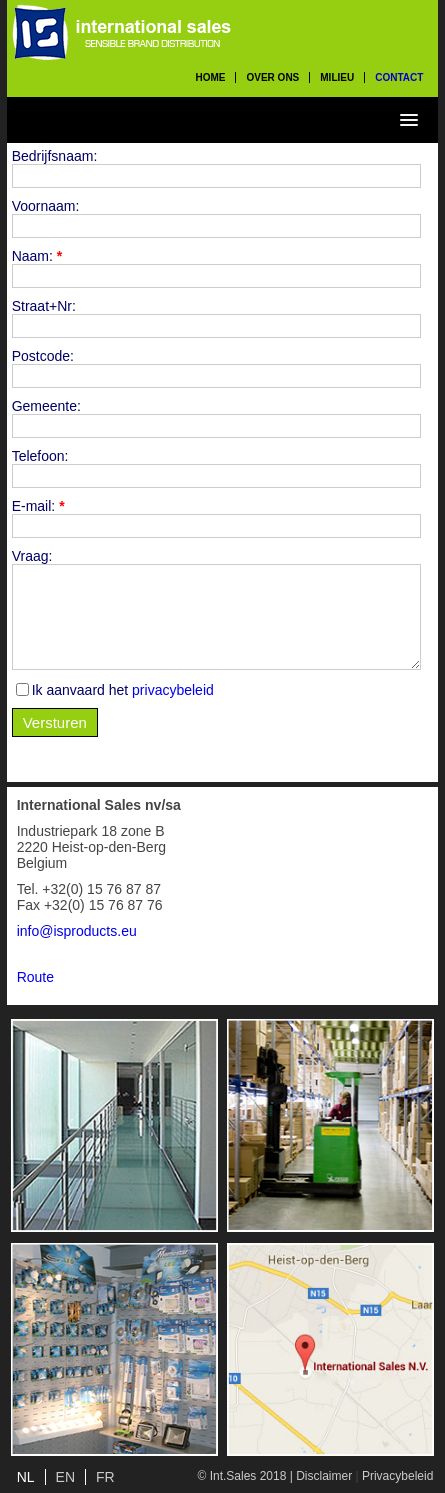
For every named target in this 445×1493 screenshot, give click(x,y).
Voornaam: (46, 206)
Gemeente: (46, 406)
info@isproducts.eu (77, 931)
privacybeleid (173, 690)
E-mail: (38, 506)
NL (26, 1477)
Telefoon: (40, 456)
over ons (272, 77)
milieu (337, 77)
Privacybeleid (397, 1476)
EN (65, 1477)
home (210, 77)
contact (399, 77)
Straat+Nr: (44, 306)
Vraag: (32, 556)
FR (105, 1477)
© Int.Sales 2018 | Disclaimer (274, 1476)
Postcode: (43, 356)
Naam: (37, 256)
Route (35, 977)
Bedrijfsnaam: (55, 156)
